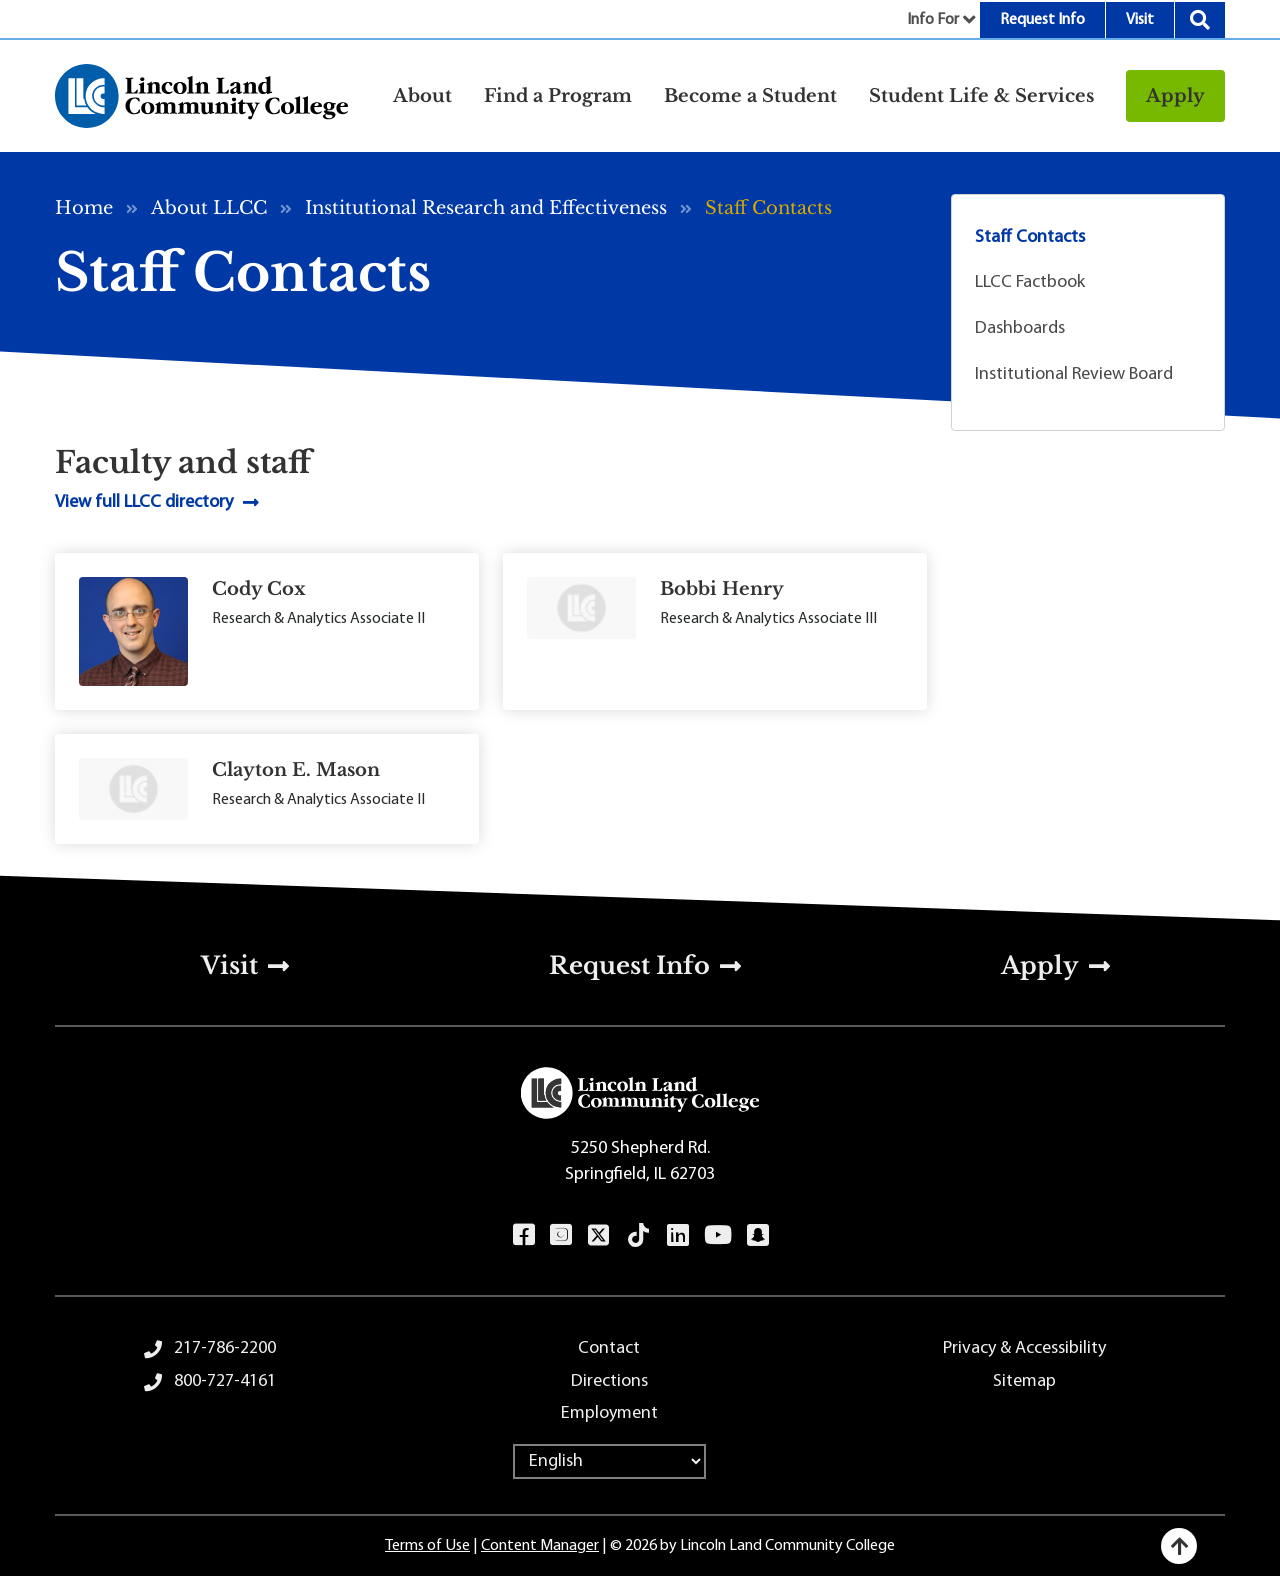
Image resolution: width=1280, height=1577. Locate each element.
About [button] (422, 96)
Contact (609, 1348)
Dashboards (1020, 328)
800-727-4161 (225, 1381)
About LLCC (209, 208)
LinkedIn (677, 1235)
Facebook (523, 1235)
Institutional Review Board (1074, 374)
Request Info (1042, 20)
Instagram (560, 1235)
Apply (1175, 96)
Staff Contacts (1030, 237)
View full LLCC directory (144, 502)
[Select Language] (609, 1461)
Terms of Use (427, 1546)
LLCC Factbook (1030, 282)
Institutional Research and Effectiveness (486, 208)
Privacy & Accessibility (1024, 1348)
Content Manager (540, 1546)
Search (1200, 20)
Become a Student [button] (750, 96)
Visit (1140, 20)
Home (84, 208)
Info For (933, 20)
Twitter (599, 1235)
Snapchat (757, 1235)
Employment (609, 1413)
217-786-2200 (225, 1348)
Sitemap (1024, 1381)
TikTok (639, 1235)
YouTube (717, 1235)
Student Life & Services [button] (981, 96)
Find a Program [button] (558, 96)
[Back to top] (1179, 1546)
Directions (609, 1381)
